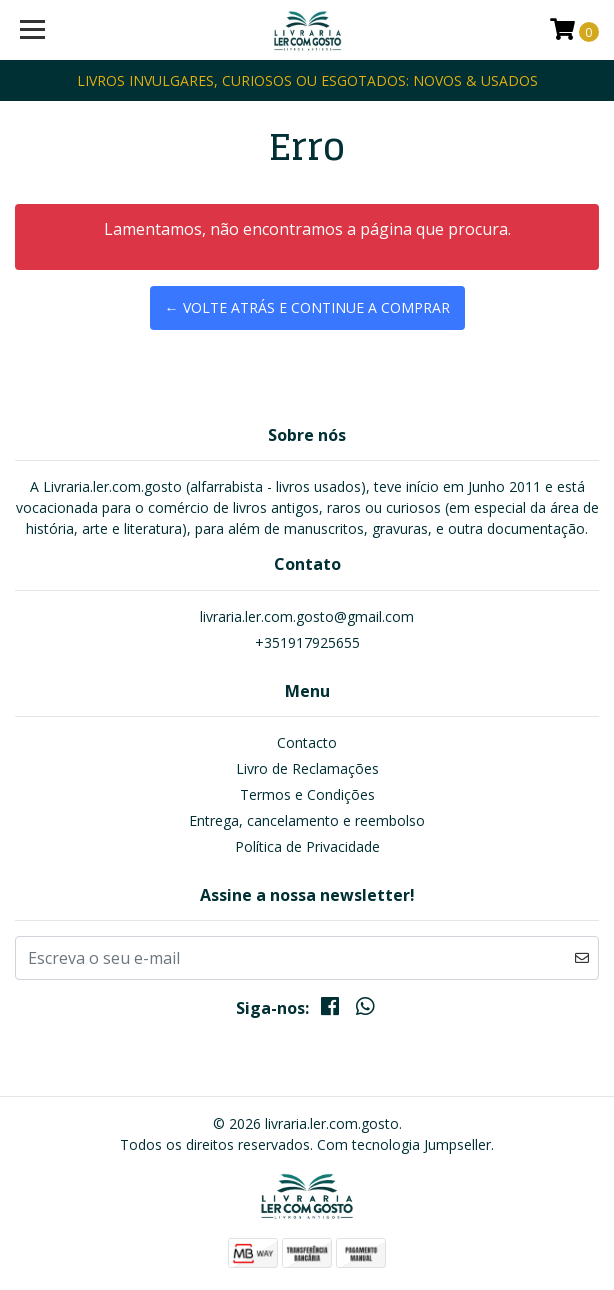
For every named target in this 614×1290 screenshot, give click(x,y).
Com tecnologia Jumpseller (404, 1144)
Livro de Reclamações (307, 768)
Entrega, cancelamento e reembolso (307, 820)
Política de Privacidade (307, 846)
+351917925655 (307, 642)
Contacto (307, 742)
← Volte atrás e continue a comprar (307, 307)
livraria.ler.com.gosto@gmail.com (307, 616)
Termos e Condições (307, 794)
